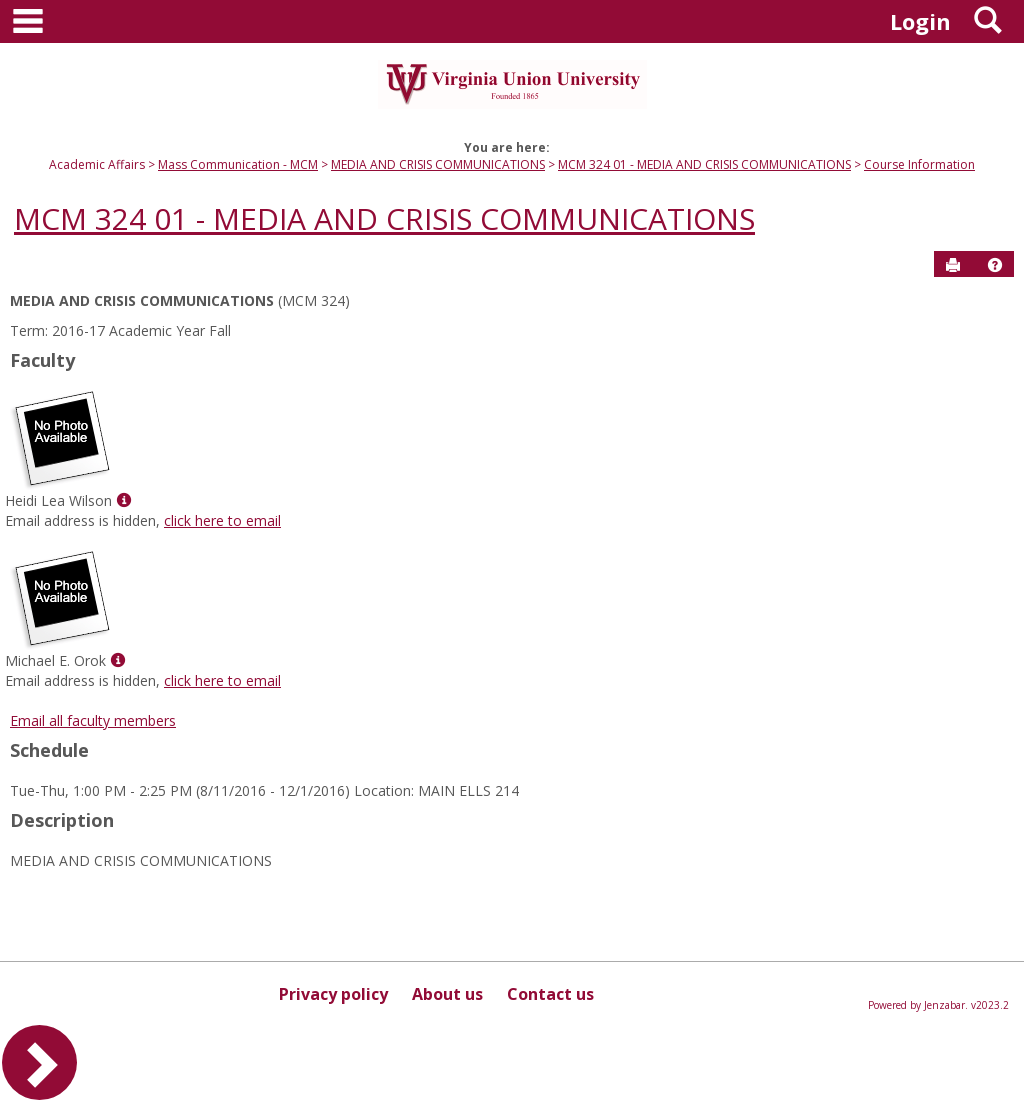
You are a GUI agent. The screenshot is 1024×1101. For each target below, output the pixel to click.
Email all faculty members (93, 720)
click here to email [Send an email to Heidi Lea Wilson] (222, 520)
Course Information (919, 164)
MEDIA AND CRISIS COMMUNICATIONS (438, 164)
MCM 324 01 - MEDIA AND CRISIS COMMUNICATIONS (704, 164)
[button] (995, 265)
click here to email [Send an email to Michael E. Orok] (222, 680)
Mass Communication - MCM (238, 164)
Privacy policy (333, 994)
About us (447, 994)
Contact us (550, 994)
